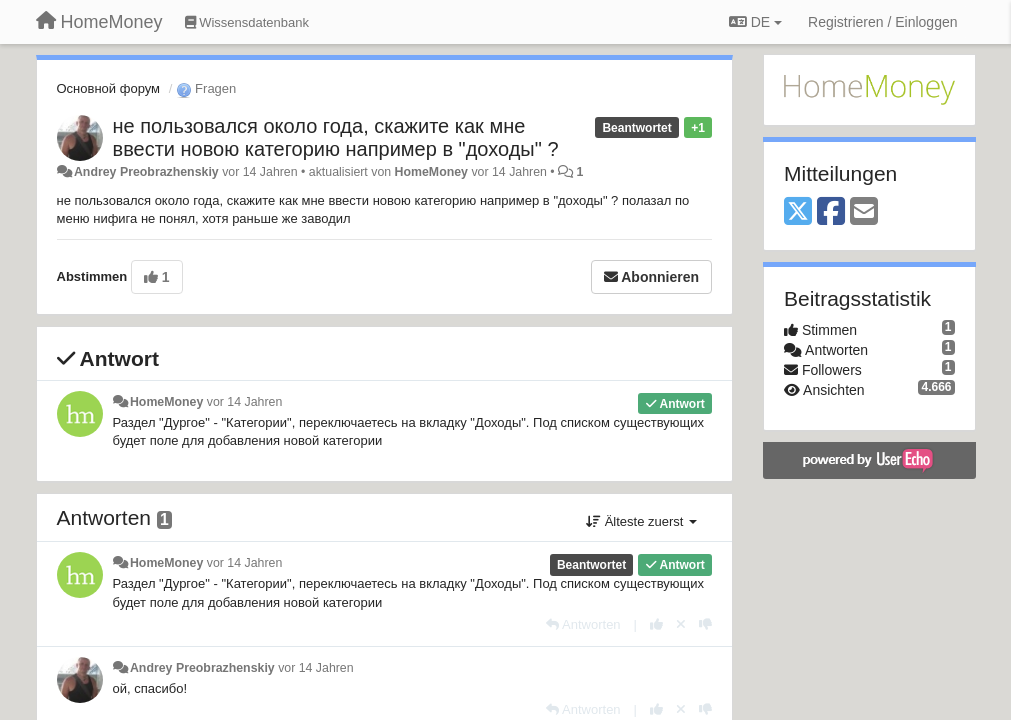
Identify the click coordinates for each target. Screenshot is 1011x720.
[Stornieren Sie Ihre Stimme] (681, 624)
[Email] (864, 212)
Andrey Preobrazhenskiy (146, 172)
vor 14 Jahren (244, 402)
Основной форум (109, 88)
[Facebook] (831, 212)
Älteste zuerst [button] (641, 521)
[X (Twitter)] (798, 212)
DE (755, 22)
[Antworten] (583, 624)
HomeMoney (431, 172)
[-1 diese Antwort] (705, 624)
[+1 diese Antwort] (656, 624)
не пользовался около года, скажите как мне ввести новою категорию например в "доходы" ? (336, 137)
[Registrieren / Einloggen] (882, 22)
